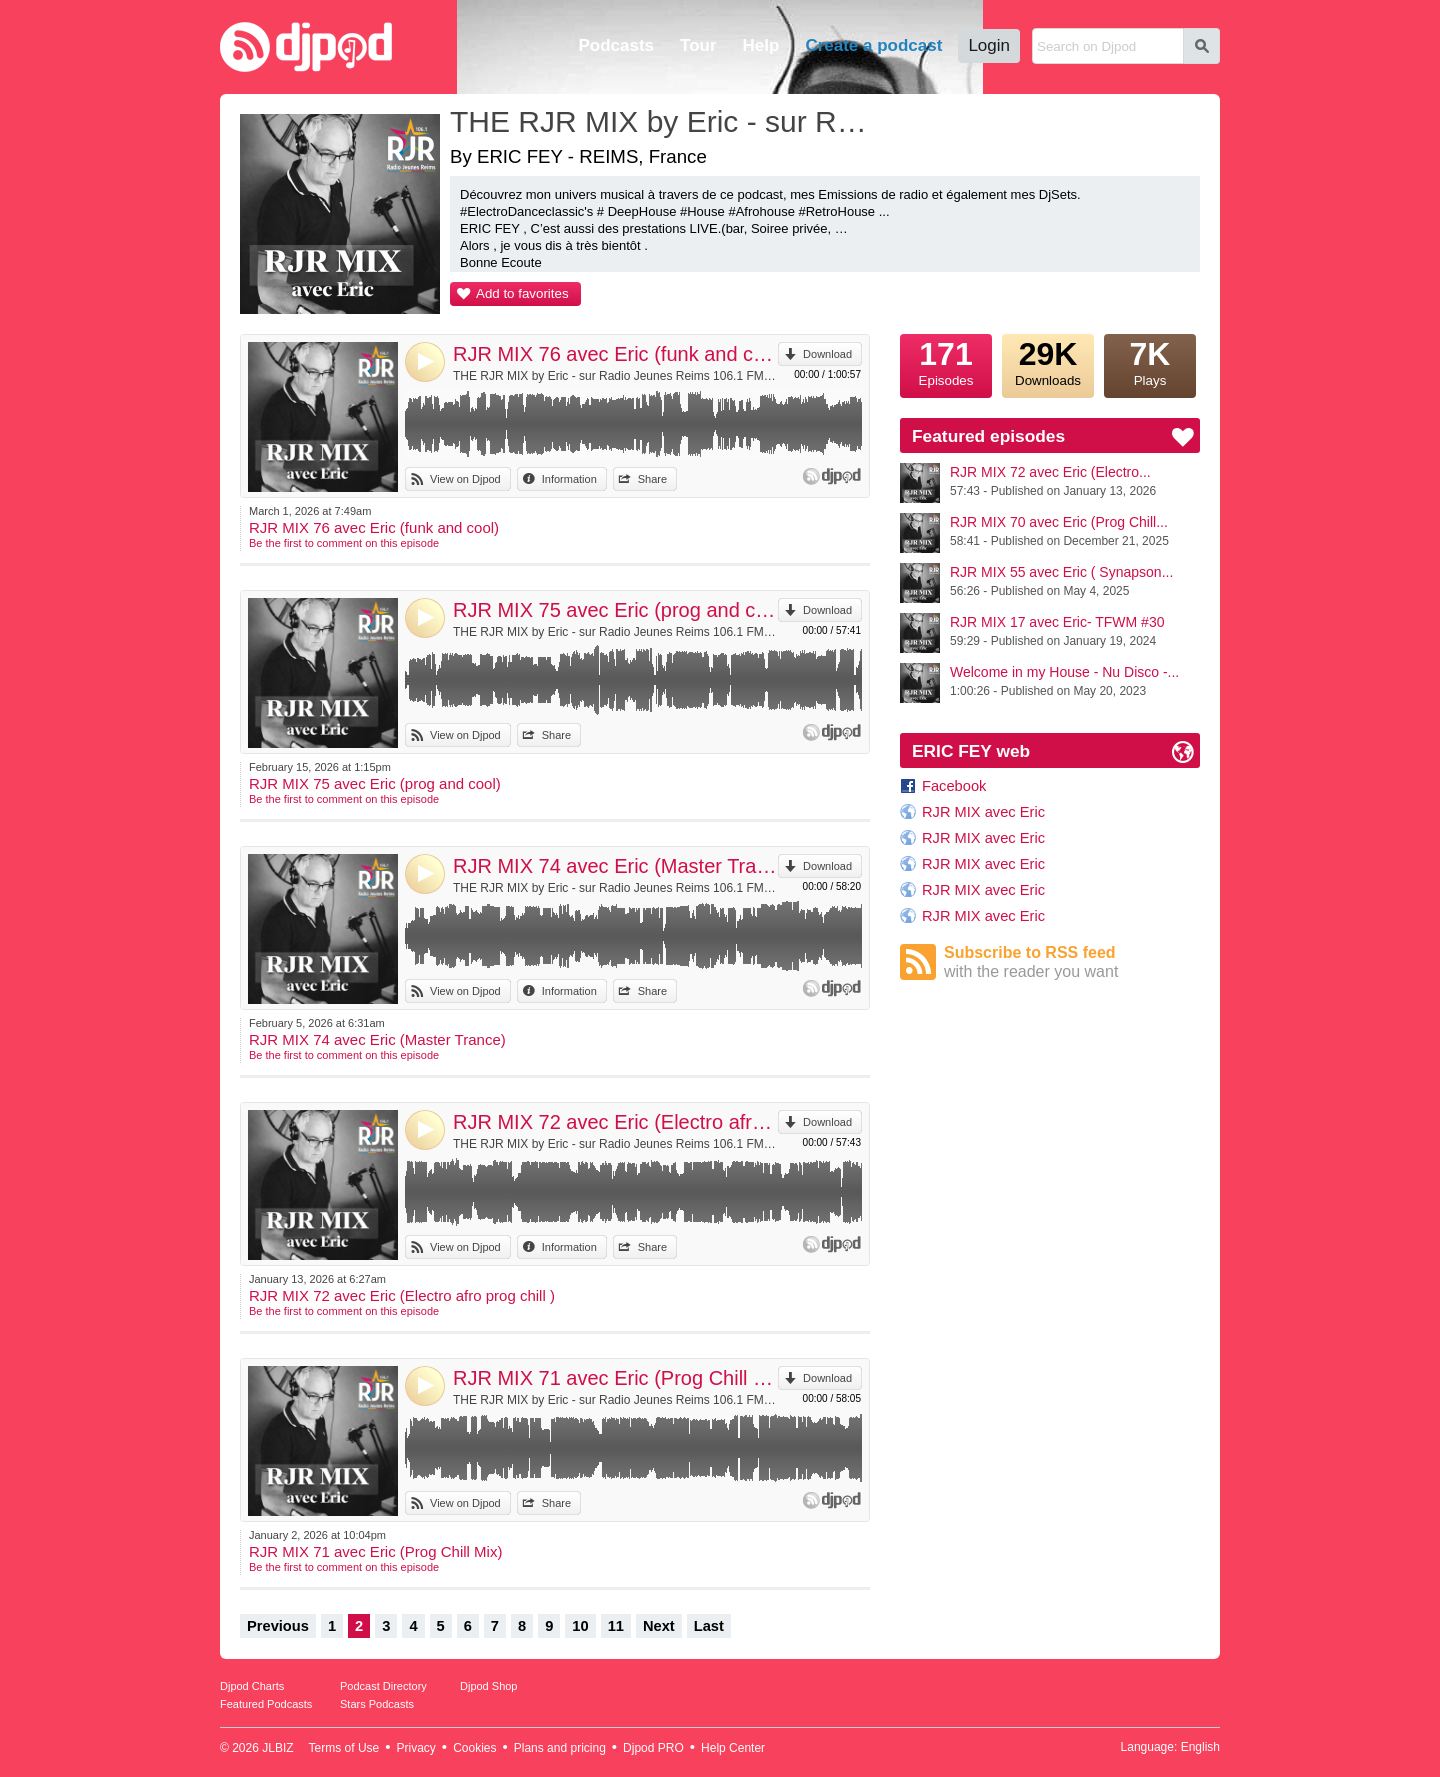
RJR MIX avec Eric (983, 812)
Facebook (954, 786)
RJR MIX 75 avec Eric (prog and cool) (615, 610)
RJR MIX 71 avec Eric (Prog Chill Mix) (615, 1378)
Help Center (733, 1748)
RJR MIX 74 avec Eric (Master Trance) (615, 866)
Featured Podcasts (266, 1704)
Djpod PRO (653, 1748)
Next (659, 1626)
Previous (278, 1626)
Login (989, 45)
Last (709, 1626)
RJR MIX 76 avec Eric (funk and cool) (615, 354)
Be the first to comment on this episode (344, 543)
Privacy (416, 1748)
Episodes (946, 361)
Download (827, 354)
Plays (1150, 361)
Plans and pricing (560, 1748)
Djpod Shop (489, 1686)
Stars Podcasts (377, 1704)
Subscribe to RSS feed (1072, 962)
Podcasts (616, 45)
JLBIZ (277, 1748)
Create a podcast (873, 45)
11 (616, 1626)
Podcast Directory (383, 1686)
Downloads (1048, 361)
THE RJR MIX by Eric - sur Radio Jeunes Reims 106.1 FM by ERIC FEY (615, 376)
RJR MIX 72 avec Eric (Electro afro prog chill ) (615, 1122)
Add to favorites (522, 293)
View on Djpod (465, 479)
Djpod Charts (252, 1686)
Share (652, 479)
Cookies (474, 1748)
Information (569, 479)
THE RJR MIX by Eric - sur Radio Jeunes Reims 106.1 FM (665, 121)
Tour (698, 45)
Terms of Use (344, 1748)
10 (580, 1626)
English (1200, 1747)
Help (761, 45)
